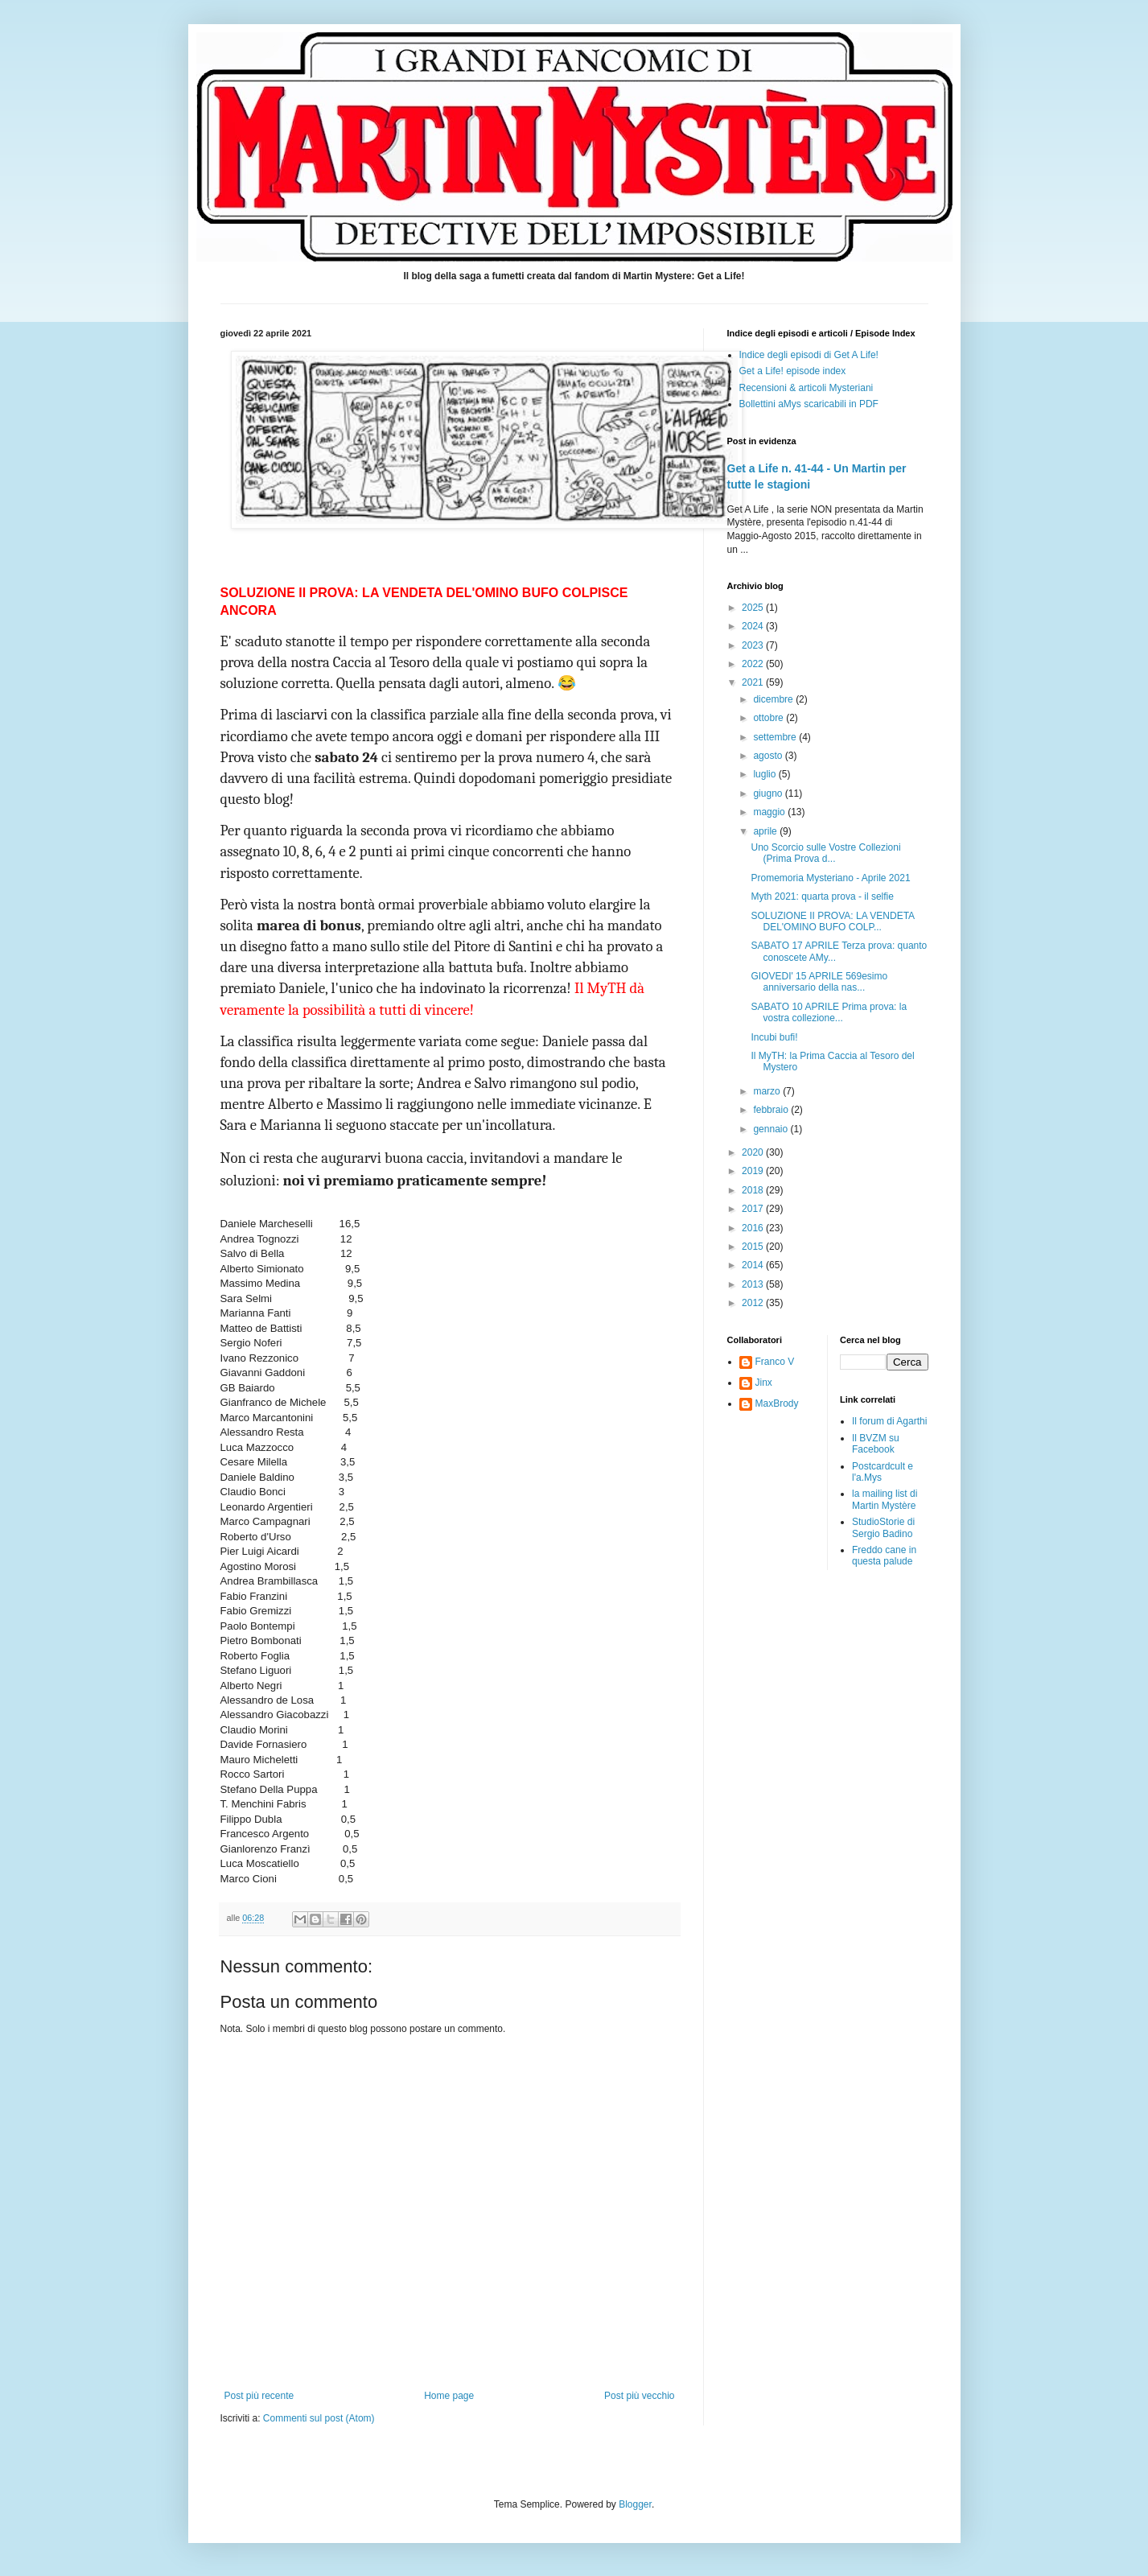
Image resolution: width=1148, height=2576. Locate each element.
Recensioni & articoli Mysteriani (806, 388)
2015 (754, 1246)
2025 (754, 607)
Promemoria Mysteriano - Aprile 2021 (830, 878)
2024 (754, 626)
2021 (754, 682)
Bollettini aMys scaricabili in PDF (808, 404)
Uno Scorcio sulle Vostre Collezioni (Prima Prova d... (825, 853)
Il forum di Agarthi (889, 1421)
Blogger (635, 2504)
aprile (766, 831)
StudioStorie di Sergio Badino (883, 1527)
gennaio (771, 1129)
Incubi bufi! (774, 1037)
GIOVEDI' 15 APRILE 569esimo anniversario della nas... (819, 982)
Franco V (775, 1361)
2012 (754, 1303)
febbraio (772, 1109)
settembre (776, 737)
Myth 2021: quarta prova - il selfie (822, 896)
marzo (768, 1091)
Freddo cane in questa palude (884, 1555)
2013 (754, 1284)
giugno (768, 793)
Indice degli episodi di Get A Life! (808, 355)
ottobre (769, 717)
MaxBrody (777, 1403)
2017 (754, 1208)
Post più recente (259, 2395)
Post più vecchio (639, 2395)
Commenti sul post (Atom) (319, 2418)
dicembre (774, 699)
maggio (770, 812)
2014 (754, 1265)
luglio (765, 774)
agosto (768, 755)
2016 (754, 1228)
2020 (754, 1152)
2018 (754, 1190)
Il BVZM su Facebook (875, 1443)
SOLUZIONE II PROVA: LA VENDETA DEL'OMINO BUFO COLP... (832, 921)
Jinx (763, 1382)
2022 (754, 664)
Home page (449, 2395)
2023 (754, 645)
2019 (754, 1171)
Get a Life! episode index (792, 371)
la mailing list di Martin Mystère (884, 1499)
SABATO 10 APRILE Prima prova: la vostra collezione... (829, 1012)
